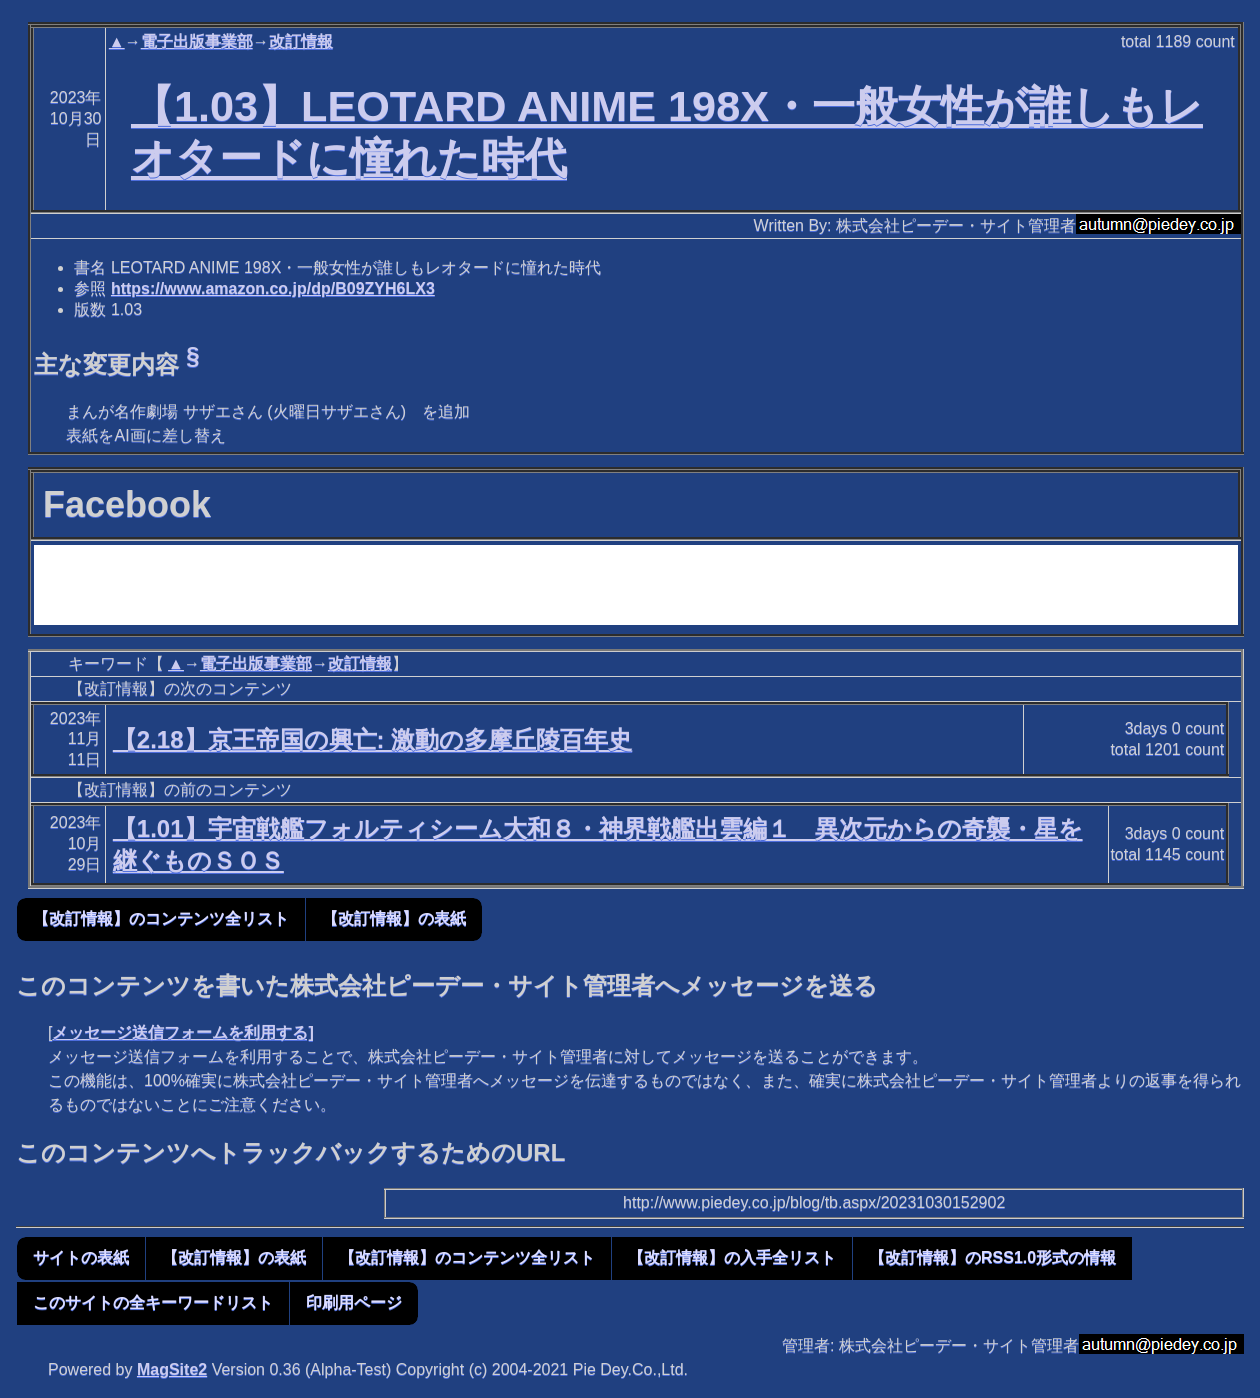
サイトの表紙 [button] (81, 1257)
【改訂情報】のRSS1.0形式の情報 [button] (992, 1257)
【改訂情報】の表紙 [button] (394, 918)
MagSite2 (172, 1369)
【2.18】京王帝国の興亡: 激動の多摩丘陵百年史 (372, 739)
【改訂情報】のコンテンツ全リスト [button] (161, 918)
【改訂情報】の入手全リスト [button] (732, 1257)
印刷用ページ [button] (354, 1302)
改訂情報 (301, 41)
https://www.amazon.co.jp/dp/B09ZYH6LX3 (273, 288)
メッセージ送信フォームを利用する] (182, 1032)
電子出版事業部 (197, 41)
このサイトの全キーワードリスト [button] (153, 1302)
